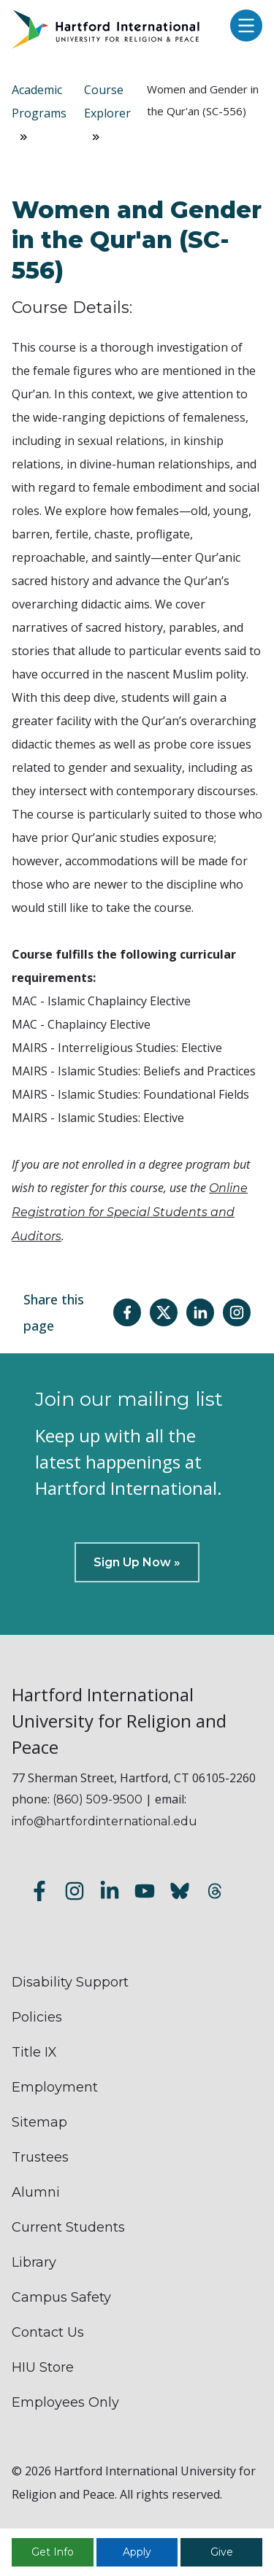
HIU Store (43, 2367)
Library (34, 2262)
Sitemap (39, 2122)
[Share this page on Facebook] (127, 1312)
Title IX (34, 2052)
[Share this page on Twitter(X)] (164, 1312)
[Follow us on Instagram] (74, 1893)
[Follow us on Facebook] (39, 1893)
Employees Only (65, 2402)
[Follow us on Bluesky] (180, 1893)
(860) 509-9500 (97, 1799)
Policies (37, 2017)
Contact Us (48, 2332)
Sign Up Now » (137, 1562)
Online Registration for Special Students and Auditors (130, 1212)
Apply (137, 2551)
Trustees (40, 2157)
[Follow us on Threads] (215, 1893)
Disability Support (70, 1982)
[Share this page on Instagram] (237, 1312)
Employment (55, 2087)
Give (221, 2551)
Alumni (36, 2192)
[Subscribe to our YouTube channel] (144, 1893)
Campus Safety (61, 2297)
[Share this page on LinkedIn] (200, 1312)
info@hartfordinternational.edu (104, 1821)
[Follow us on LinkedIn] (109, 1893)
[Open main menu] (242, 26)
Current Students (68, 2227)
